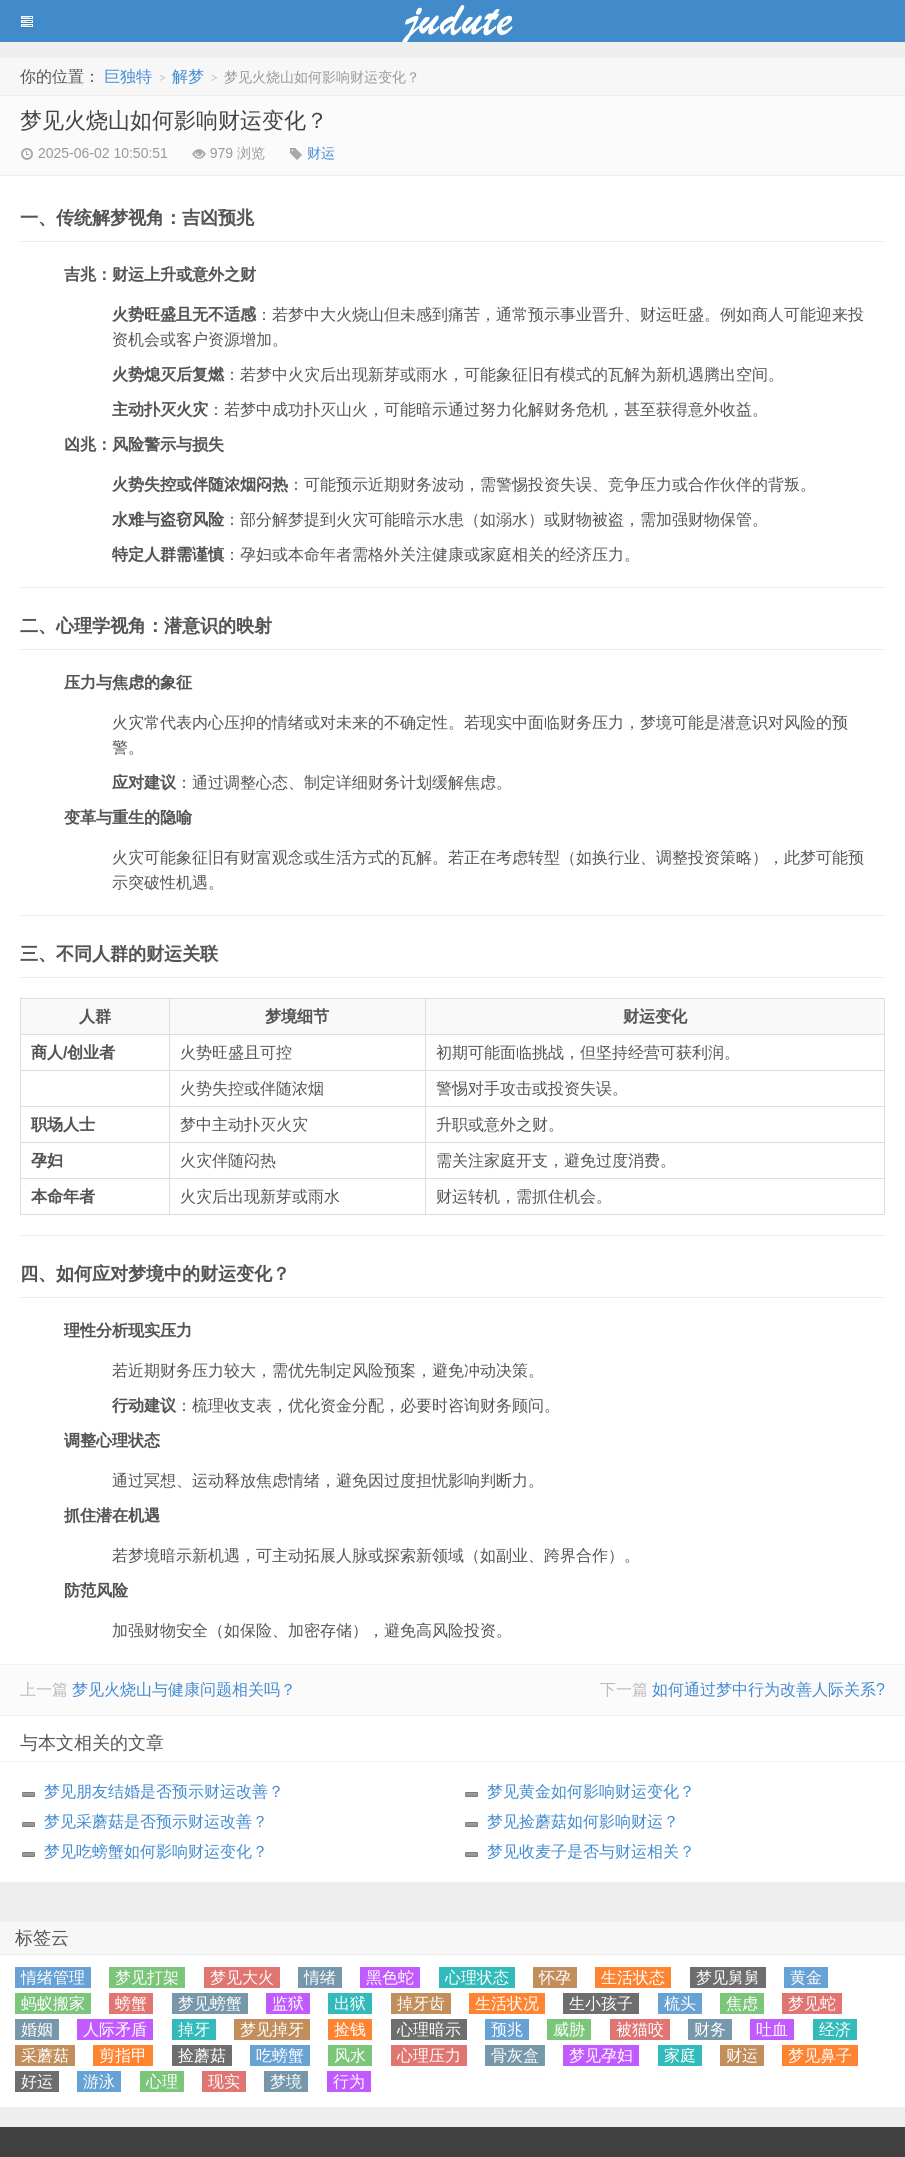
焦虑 (742, 2003)
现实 (224, 2081)
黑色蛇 (390, 1977)
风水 (350, 2055)
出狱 (350, 2003)
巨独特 (128, 76)
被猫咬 (640, 2029)
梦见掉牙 (272, 2029)
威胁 (569, 2029)
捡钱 (350, 2029)
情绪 (320, 1977)
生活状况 (507, 2003)
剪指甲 (123, 2055)
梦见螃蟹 (210, 2003)
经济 (835, 2029)
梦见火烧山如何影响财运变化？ (174, 120)
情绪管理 (53, 1977)
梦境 (286, 2081)
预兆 (507, 2029)
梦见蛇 (812, 2003)
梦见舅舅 (728, 1977)
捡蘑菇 (202, 2055)
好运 (37, 2081)
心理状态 (477, 1977)
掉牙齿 (421, 2003)
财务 (710, 2029)
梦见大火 (242, 1977)
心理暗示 (429, 2029)
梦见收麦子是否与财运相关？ (591, 1851)
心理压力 (429, 2055)
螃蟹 (131, 2003)
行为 (349, 2081)
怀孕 (555, 1977)
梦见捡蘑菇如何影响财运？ (583, 1821)
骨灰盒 (515, 2055)
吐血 (772, 2029)
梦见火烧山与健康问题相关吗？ (184, 1689)
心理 (162, 2081)
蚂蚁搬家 (53, 2003)
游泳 (99, 2081)
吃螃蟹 (280, 2055)
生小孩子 (601, 2003)
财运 (321, 153)
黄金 (806, 1977)
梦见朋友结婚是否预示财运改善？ (164, 1791)
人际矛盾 (115, 2029)
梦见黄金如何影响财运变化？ (591, 1791)
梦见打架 (147, 1977)
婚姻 (37, 2029)
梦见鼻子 (820, 2055)
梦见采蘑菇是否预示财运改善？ (156, 1821)
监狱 (288, 2003)
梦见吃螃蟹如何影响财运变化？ (156, 1851)
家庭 (680, 2055)
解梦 (188, 76)
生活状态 (633, 1977)
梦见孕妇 (601, 2055)
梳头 (680, 2003)
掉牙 (194, 2029)
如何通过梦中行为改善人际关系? (768, 1689)
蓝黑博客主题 (452, 21)
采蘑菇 (45, 2055)
